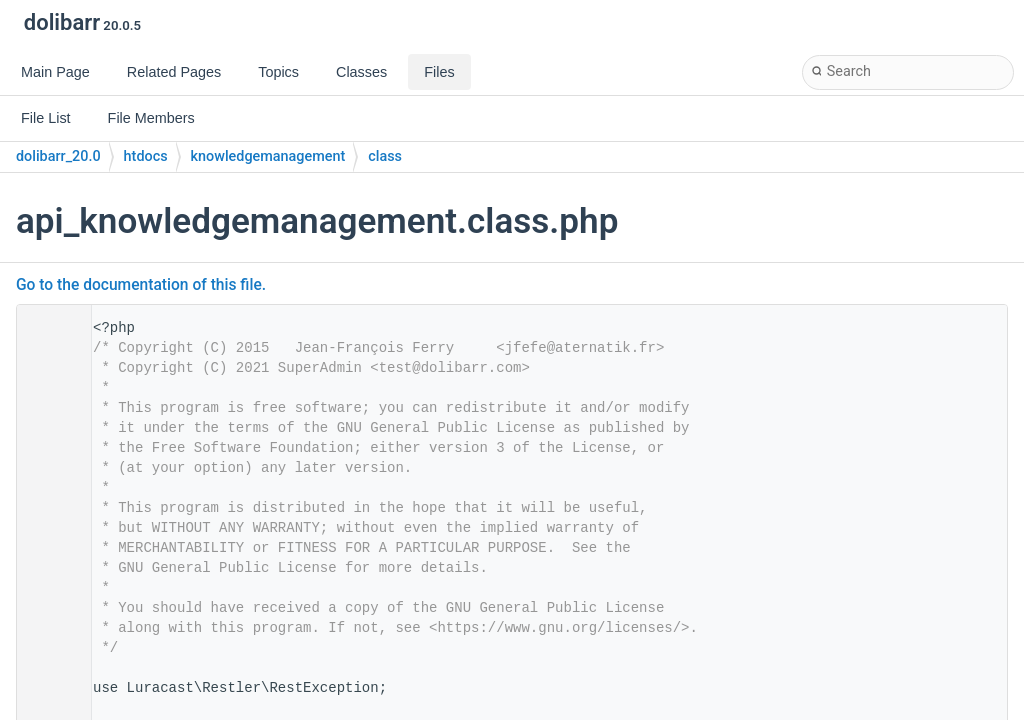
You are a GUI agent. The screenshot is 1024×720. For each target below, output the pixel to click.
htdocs (146, 156)
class (385, 156)
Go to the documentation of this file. (141, 285)
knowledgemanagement (268, 156)
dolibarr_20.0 (58, 156)
